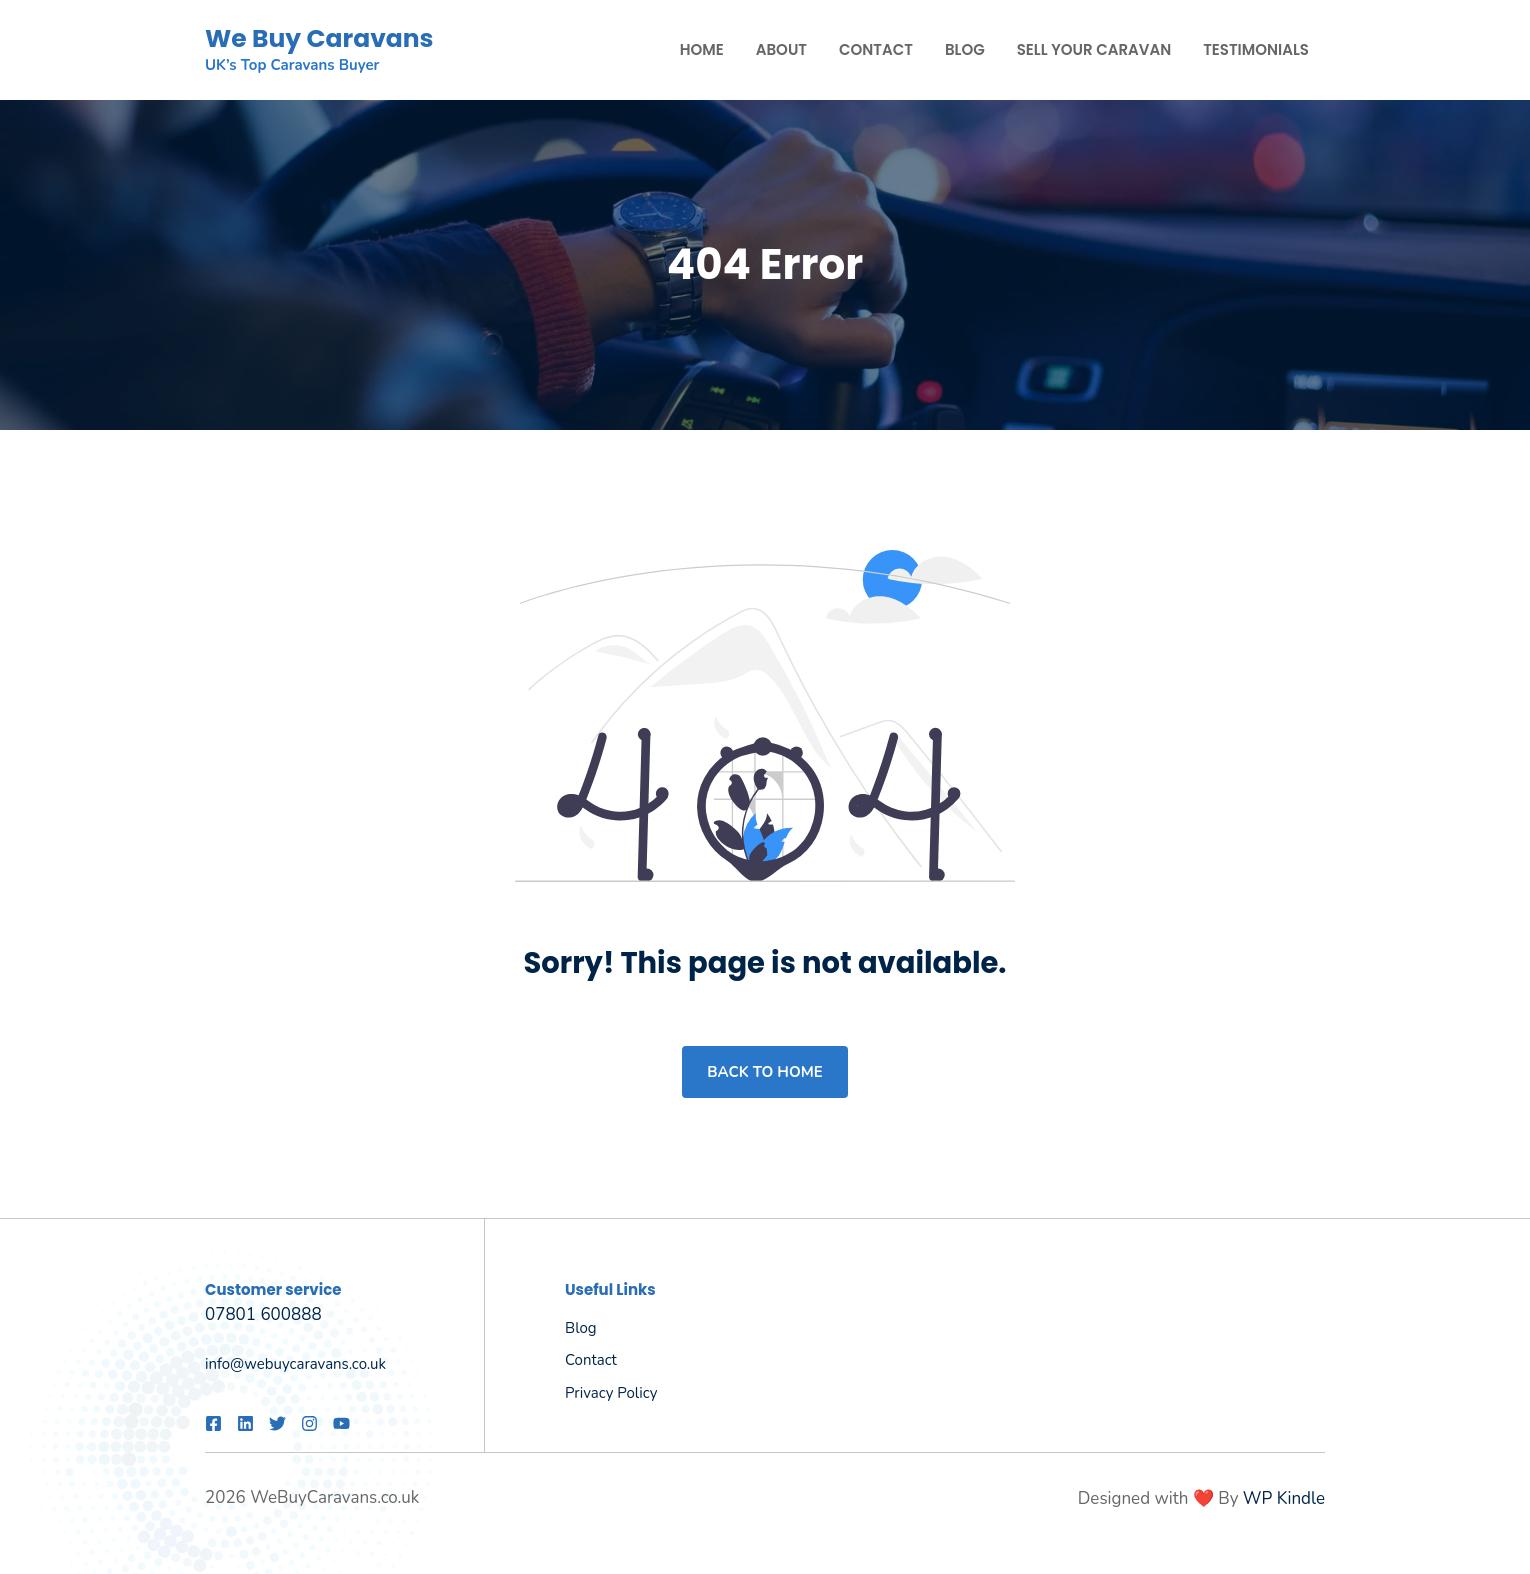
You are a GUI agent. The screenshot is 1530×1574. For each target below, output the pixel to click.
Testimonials (1256, 49)
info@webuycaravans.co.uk (295, 1364)
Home (702, 49)
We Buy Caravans (319, 38)
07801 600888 (263, 1314)
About (781, 49)
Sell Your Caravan (1094, 49)
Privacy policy (611, 1393)
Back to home (764, 1072)
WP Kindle (1284, 1498)
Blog (965, 49)
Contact (876, 49)
